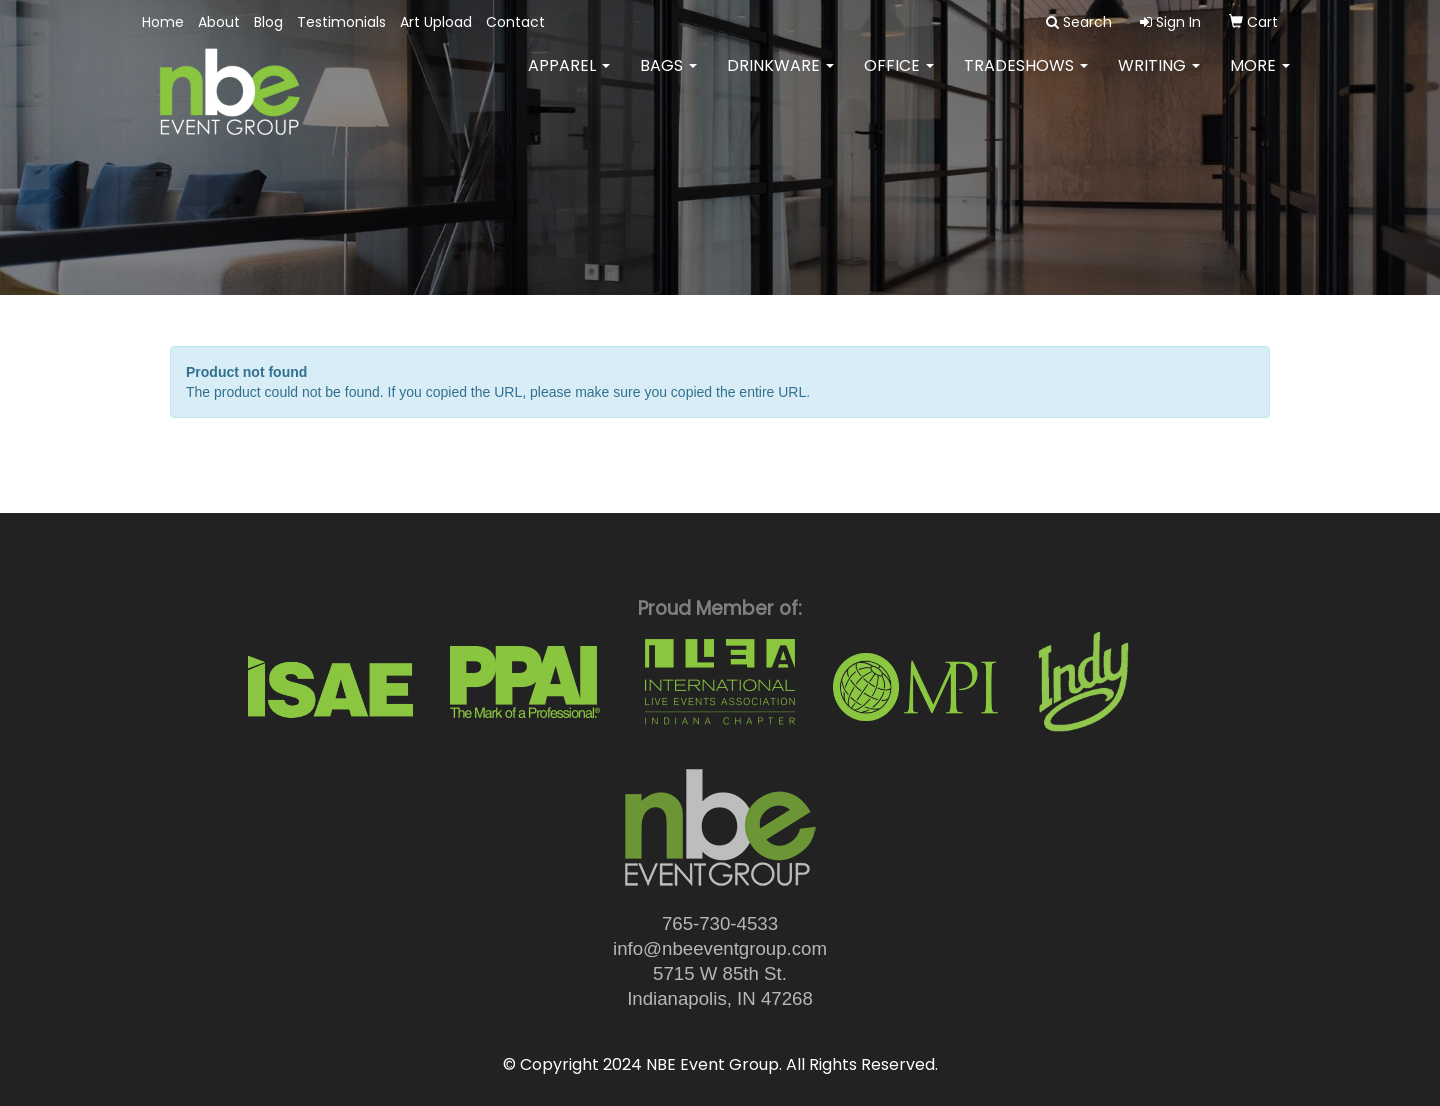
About (219, 22)
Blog (268, 22)
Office (899, 79)
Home (163, 22)
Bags (668, 79)
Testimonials (341, 22)
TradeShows (1026, 79)
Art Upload (436, 22)
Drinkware (780, 79)
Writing (1159, 79)
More (1260, 79)
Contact (515, 22)
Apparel (569, 79)
